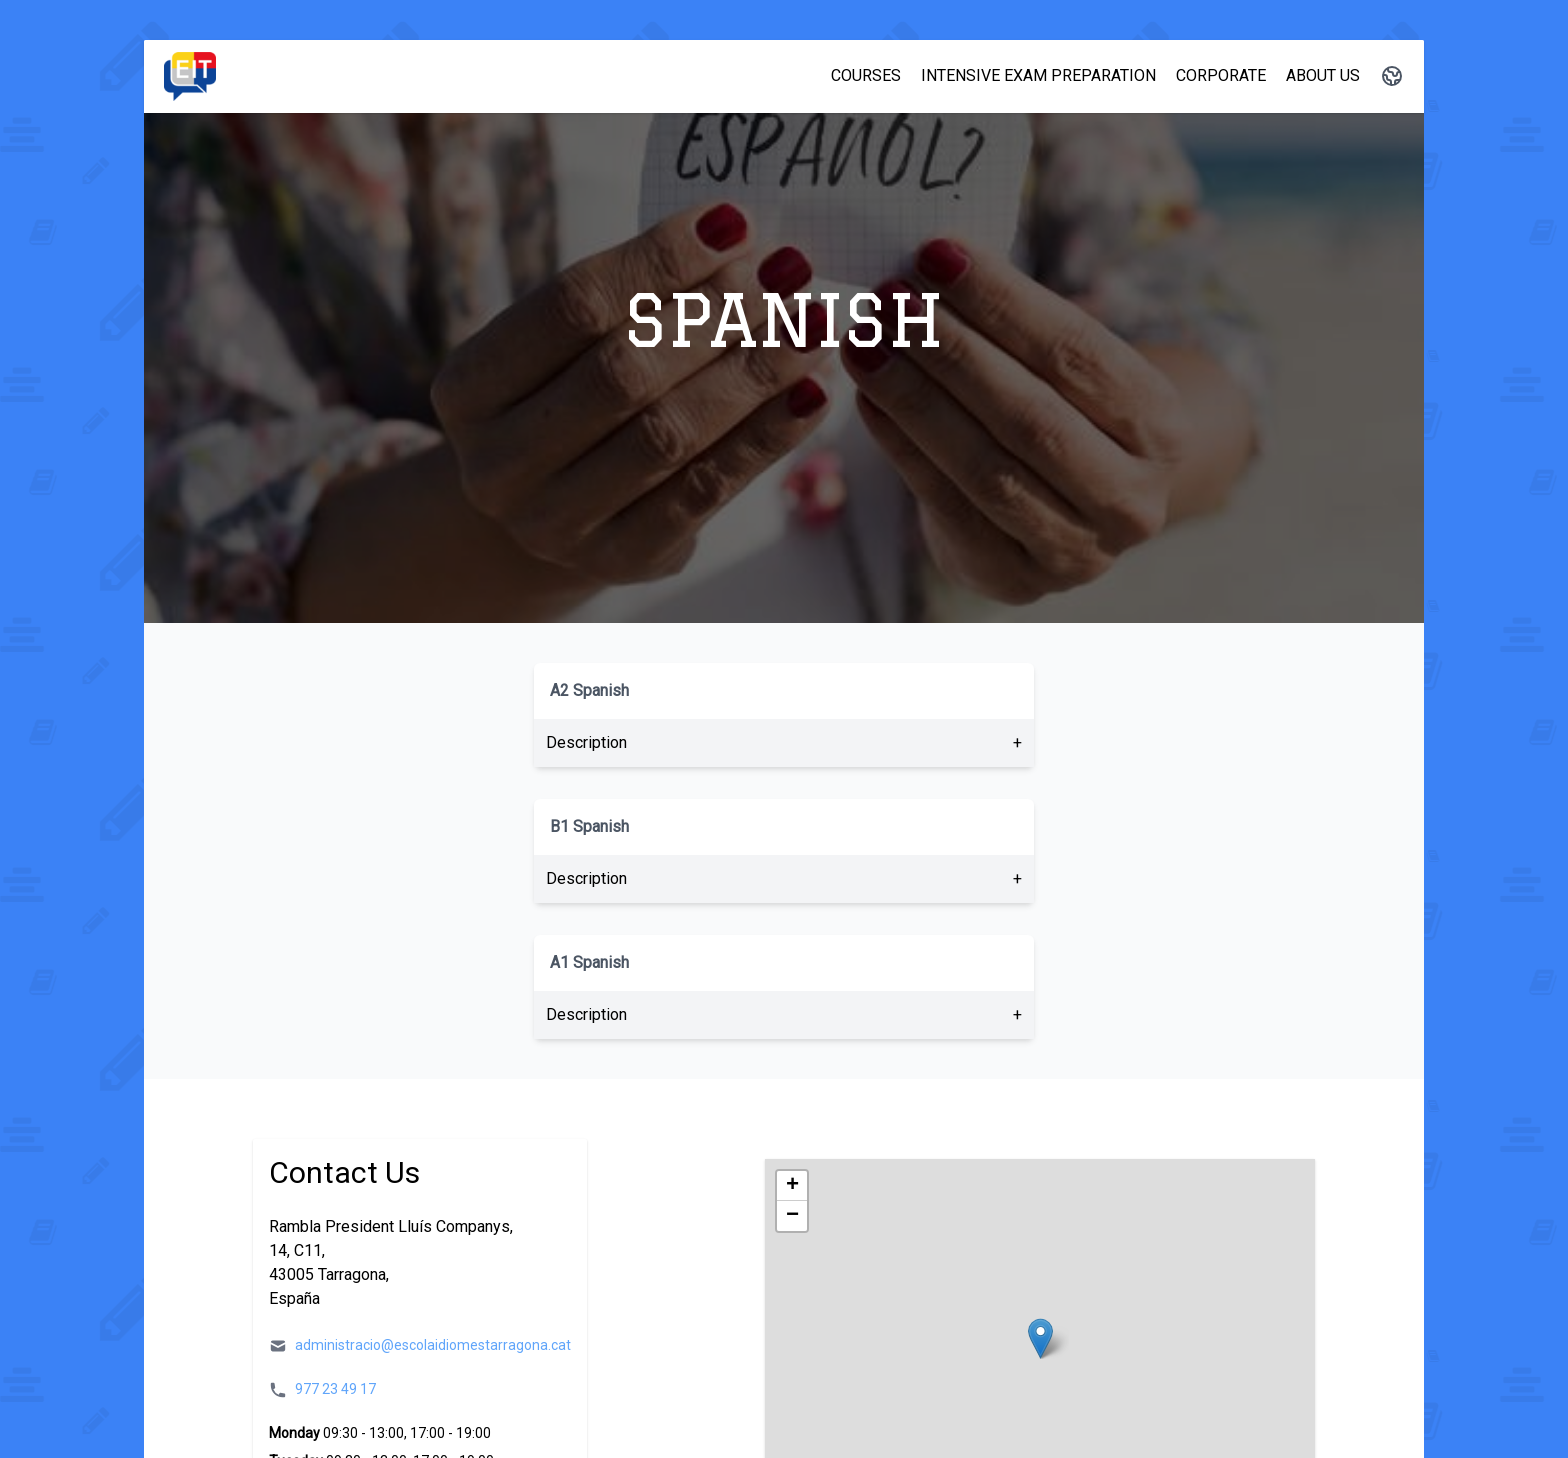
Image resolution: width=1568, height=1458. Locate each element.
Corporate (1221, 75)
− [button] (792, 1216)
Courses (866, 75)
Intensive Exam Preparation (1038, 75)
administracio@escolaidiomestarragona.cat (433, 1345)
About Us (1323, 75)
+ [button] (792, 1186)
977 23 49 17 (335, 1389)
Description (586, 742)
